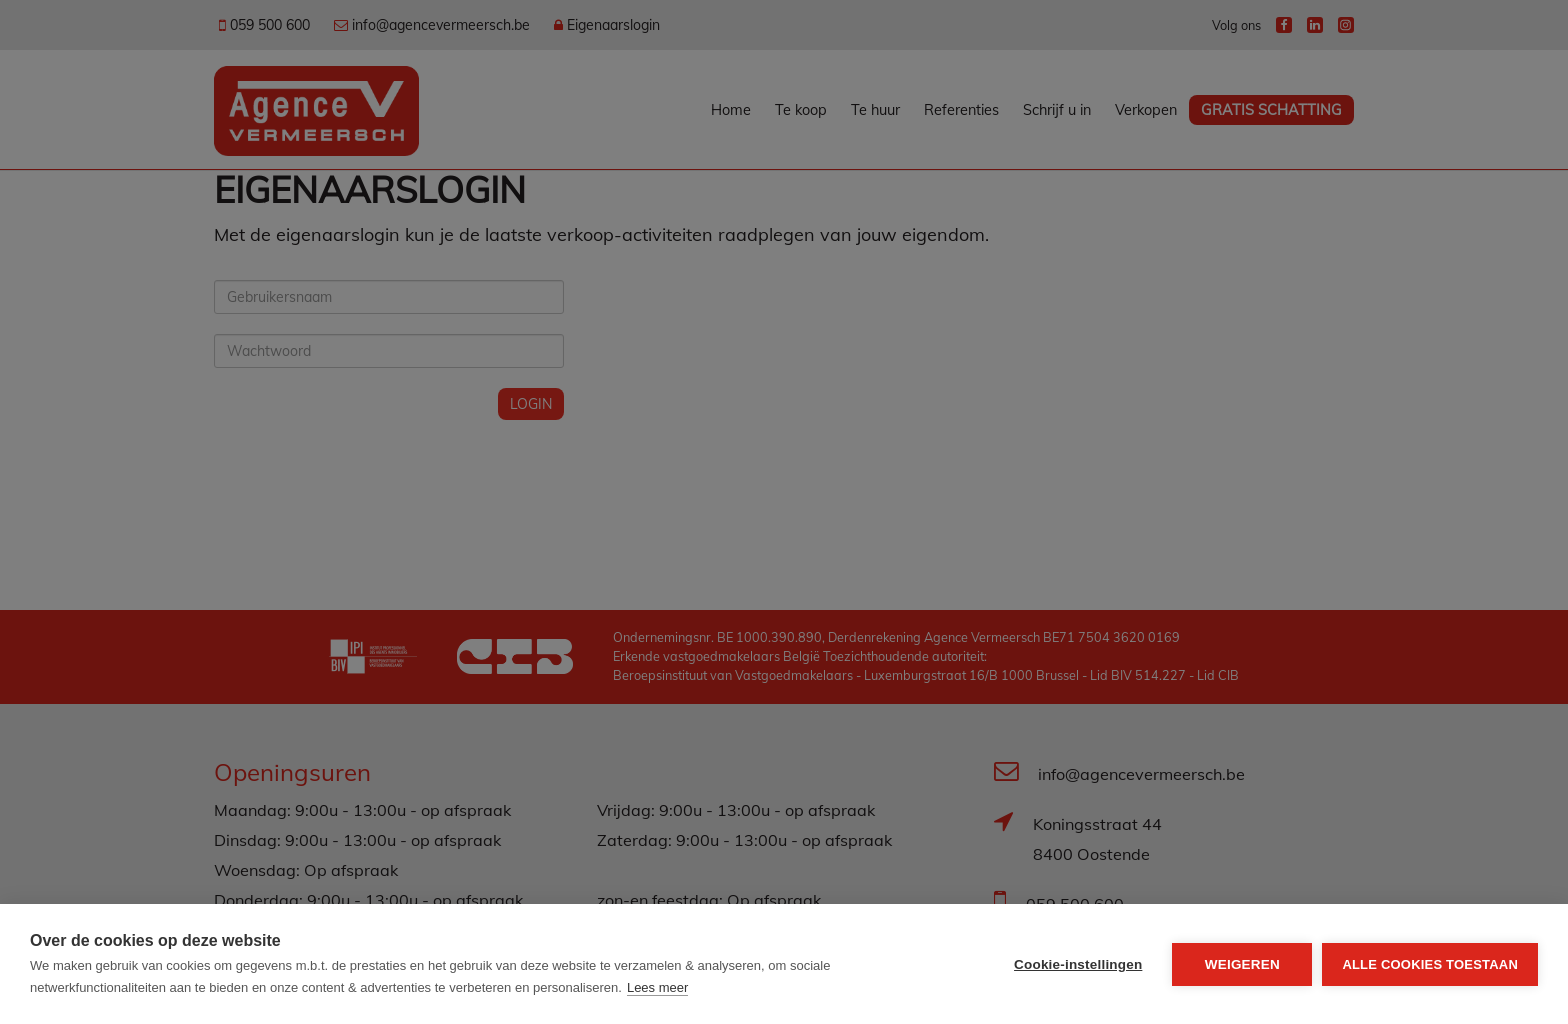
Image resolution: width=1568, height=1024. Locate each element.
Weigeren (1242, 964)
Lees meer (657, 987)
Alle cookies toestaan (1430, 964)
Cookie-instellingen (1078, 964)
